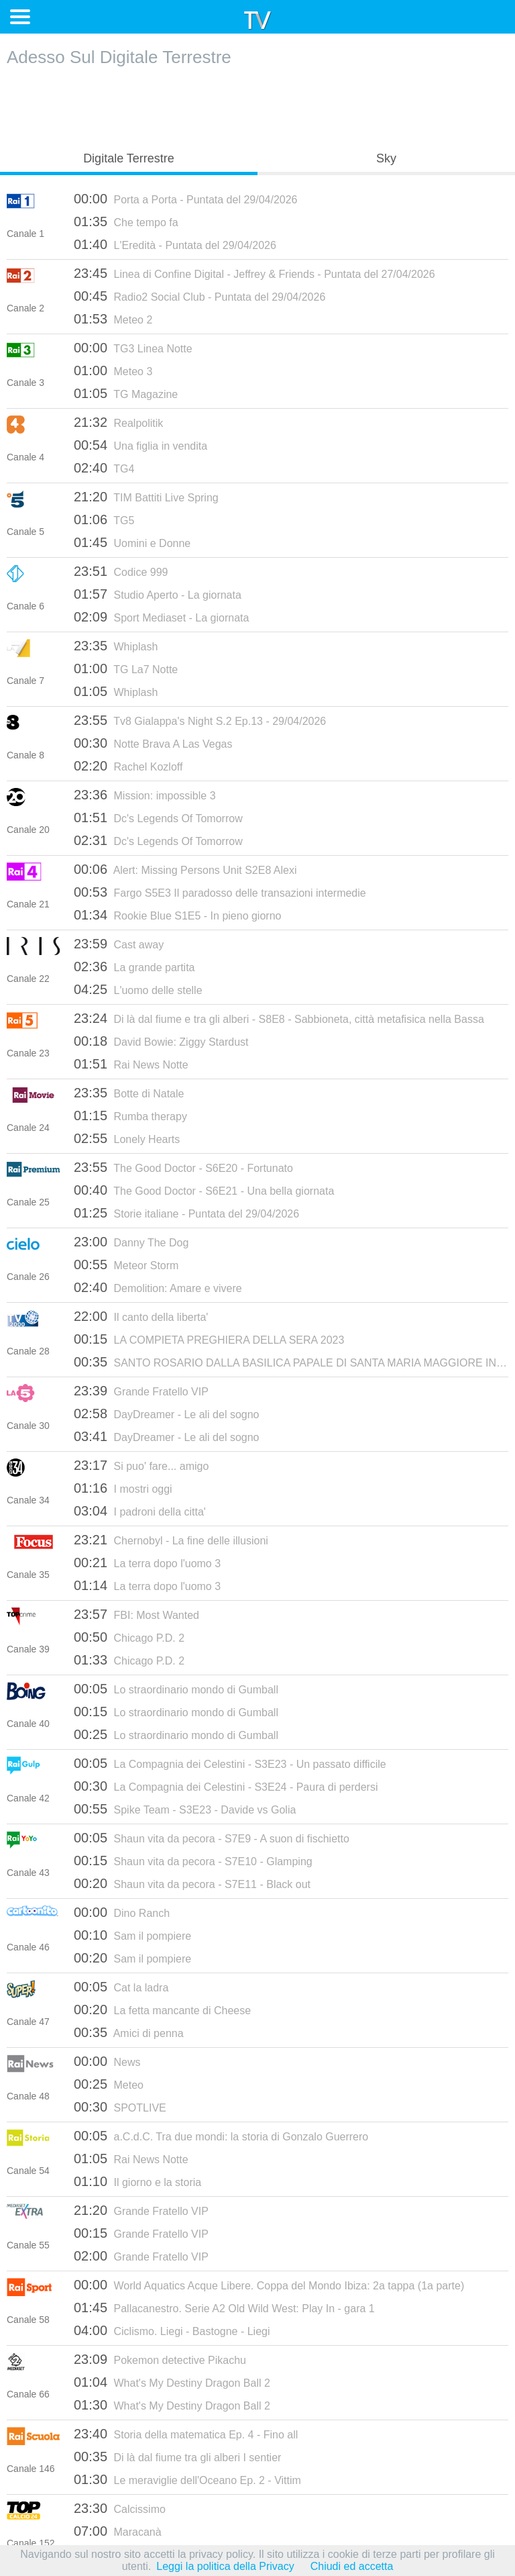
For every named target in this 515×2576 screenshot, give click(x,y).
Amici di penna (129, 2032)
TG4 (104, 467)
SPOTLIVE (120, 2106)
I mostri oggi (123, 1488)
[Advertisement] (257, 105)
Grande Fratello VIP (141, 1390)
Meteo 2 (113, 318)
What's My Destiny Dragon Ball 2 (172, 2382)
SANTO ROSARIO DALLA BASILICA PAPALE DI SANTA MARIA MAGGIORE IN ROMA (291, 1361)
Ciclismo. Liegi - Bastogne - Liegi (172, 2330)
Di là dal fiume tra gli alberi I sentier (177, 2456)
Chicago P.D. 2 (129, 1637)
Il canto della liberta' (141, 1316)
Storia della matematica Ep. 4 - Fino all (186, 2433)
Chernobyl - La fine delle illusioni (171, 1539)
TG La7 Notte (126, 668)
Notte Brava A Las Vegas (153, 743)
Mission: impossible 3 (145, 794)
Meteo (109, 2084)
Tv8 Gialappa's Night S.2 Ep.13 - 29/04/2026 (200, 720)
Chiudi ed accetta (352, 2566)
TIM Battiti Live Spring (146, 496)
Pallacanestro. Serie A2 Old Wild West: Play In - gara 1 (224, 2307)
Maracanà (118, 2531)
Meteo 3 (113, 370)
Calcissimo (120, 2508)
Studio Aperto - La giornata (157, 594)
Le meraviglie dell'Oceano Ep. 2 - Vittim (187, 2479)
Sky (386, 158)
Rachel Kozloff (128, 765)
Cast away (119, 943)
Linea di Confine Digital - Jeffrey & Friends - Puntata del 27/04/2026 (254, 273)
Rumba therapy (130, 1115)
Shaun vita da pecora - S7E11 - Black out (192, 1883)
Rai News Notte (131, 1063)
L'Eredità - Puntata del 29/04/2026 (175, 244)
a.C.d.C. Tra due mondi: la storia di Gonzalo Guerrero (221, 2135)
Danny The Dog (131, 1241)
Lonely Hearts (127, 1138)
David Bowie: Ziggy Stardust (161, 1041)
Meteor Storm (126, 1264)
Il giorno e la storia (137, 2181)
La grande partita (134, 966)
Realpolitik (118, 422)
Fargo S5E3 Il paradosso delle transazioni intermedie (220, 892)
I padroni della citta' (140, 1510)
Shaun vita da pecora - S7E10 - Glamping (193, 1860)
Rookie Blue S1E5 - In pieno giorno (177, 914)
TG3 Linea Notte (133, 347)
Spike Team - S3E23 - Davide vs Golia (185, 1808)
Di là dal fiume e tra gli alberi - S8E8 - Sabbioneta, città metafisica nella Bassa (279, 1018)
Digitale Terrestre (128, 158)
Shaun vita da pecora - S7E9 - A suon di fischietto (211, 1837)
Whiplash (116, 645)
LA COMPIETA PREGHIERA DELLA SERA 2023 (209, 1339)
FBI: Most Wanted (136, 1614)
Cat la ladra (121, 1986)
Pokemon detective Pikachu (160, 2359)
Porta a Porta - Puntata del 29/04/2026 (185, 198)
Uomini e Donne (132, 542)
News (107, 2061)
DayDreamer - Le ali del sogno (167, 1413)
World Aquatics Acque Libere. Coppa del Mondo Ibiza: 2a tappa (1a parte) (269, 2284)
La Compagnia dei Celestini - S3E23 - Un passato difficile (230, 1763)
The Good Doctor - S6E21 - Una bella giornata (204, 1190)
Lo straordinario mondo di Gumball (176, 1688)
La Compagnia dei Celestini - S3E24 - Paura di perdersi (226, 1786)
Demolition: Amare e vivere (158, 1287)
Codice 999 (121, 571)
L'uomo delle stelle (138, 989)
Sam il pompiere (132, 1935)
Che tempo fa (126, 221)
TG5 (104, 519)
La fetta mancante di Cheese (162, 2009)
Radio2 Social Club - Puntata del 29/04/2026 (199, 296)
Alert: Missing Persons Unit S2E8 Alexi (185, 869)
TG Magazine (126, 393)
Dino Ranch (122, 1912)
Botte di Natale (129, 1092)
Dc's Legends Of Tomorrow (158, 817)
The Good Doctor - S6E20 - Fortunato (183, 1167)
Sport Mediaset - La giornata (161, 616)
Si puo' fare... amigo (141, 1465)
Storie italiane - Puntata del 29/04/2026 (186, 1212)
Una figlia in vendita (140, 445)
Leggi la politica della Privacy (225, 2566)
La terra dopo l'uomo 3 (147, 1562)
